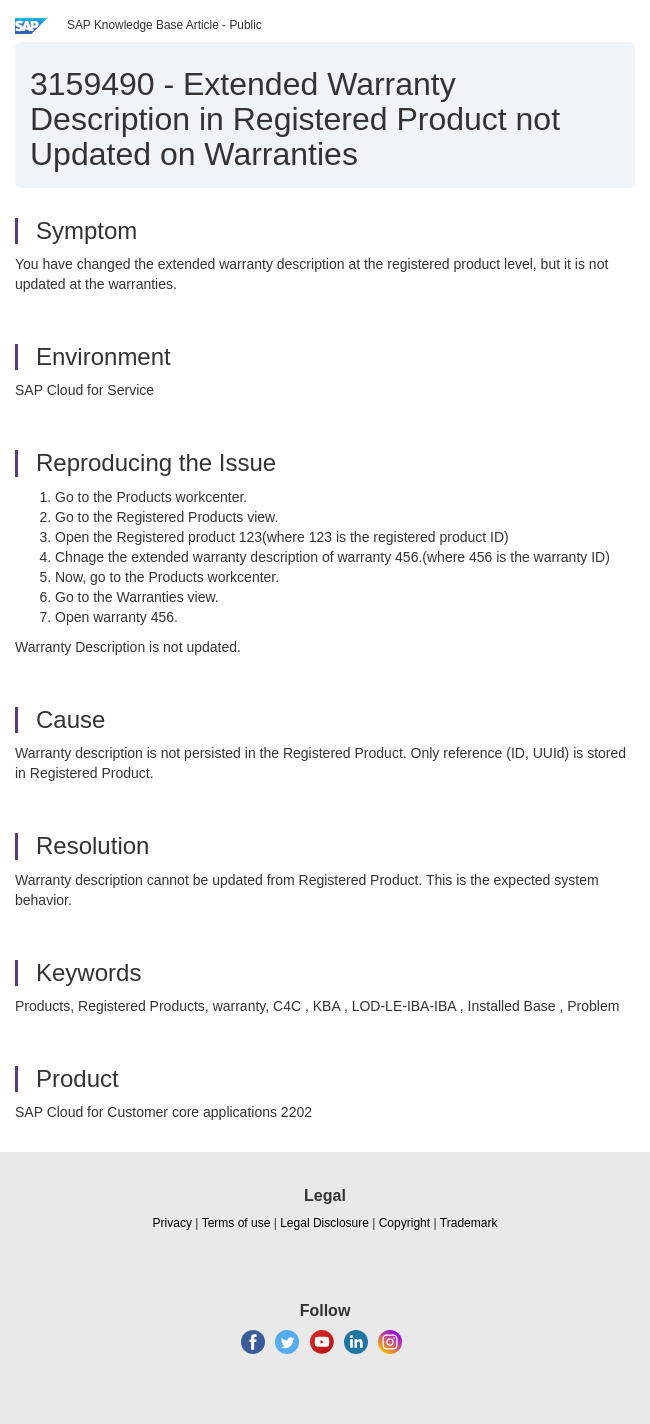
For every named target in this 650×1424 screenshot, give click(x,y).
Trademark (469, 1223)
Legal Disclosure (324, 1223)
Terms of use (236, 1223)
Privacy (172, 1223)
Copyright (404, 1223)
